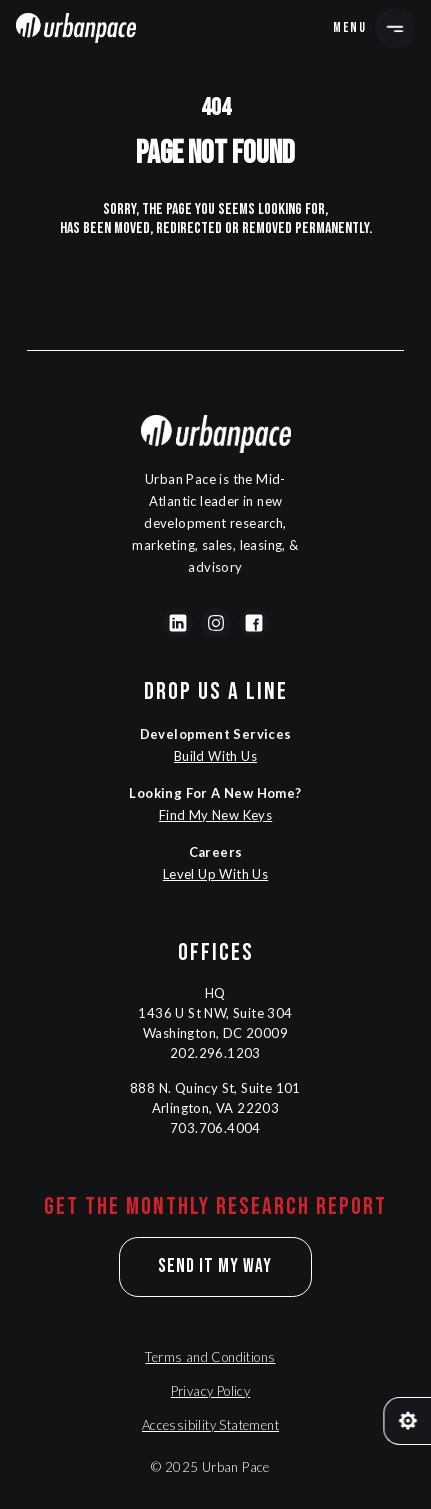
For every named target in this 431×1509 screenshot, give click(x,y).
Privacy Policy (211, 1391)
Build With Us (215, 756)
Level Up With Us (215, 874)
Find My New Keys (215, 815)
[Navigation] (76, 28)
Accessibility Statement (210, 1425)
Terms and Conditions (210, 1357)
